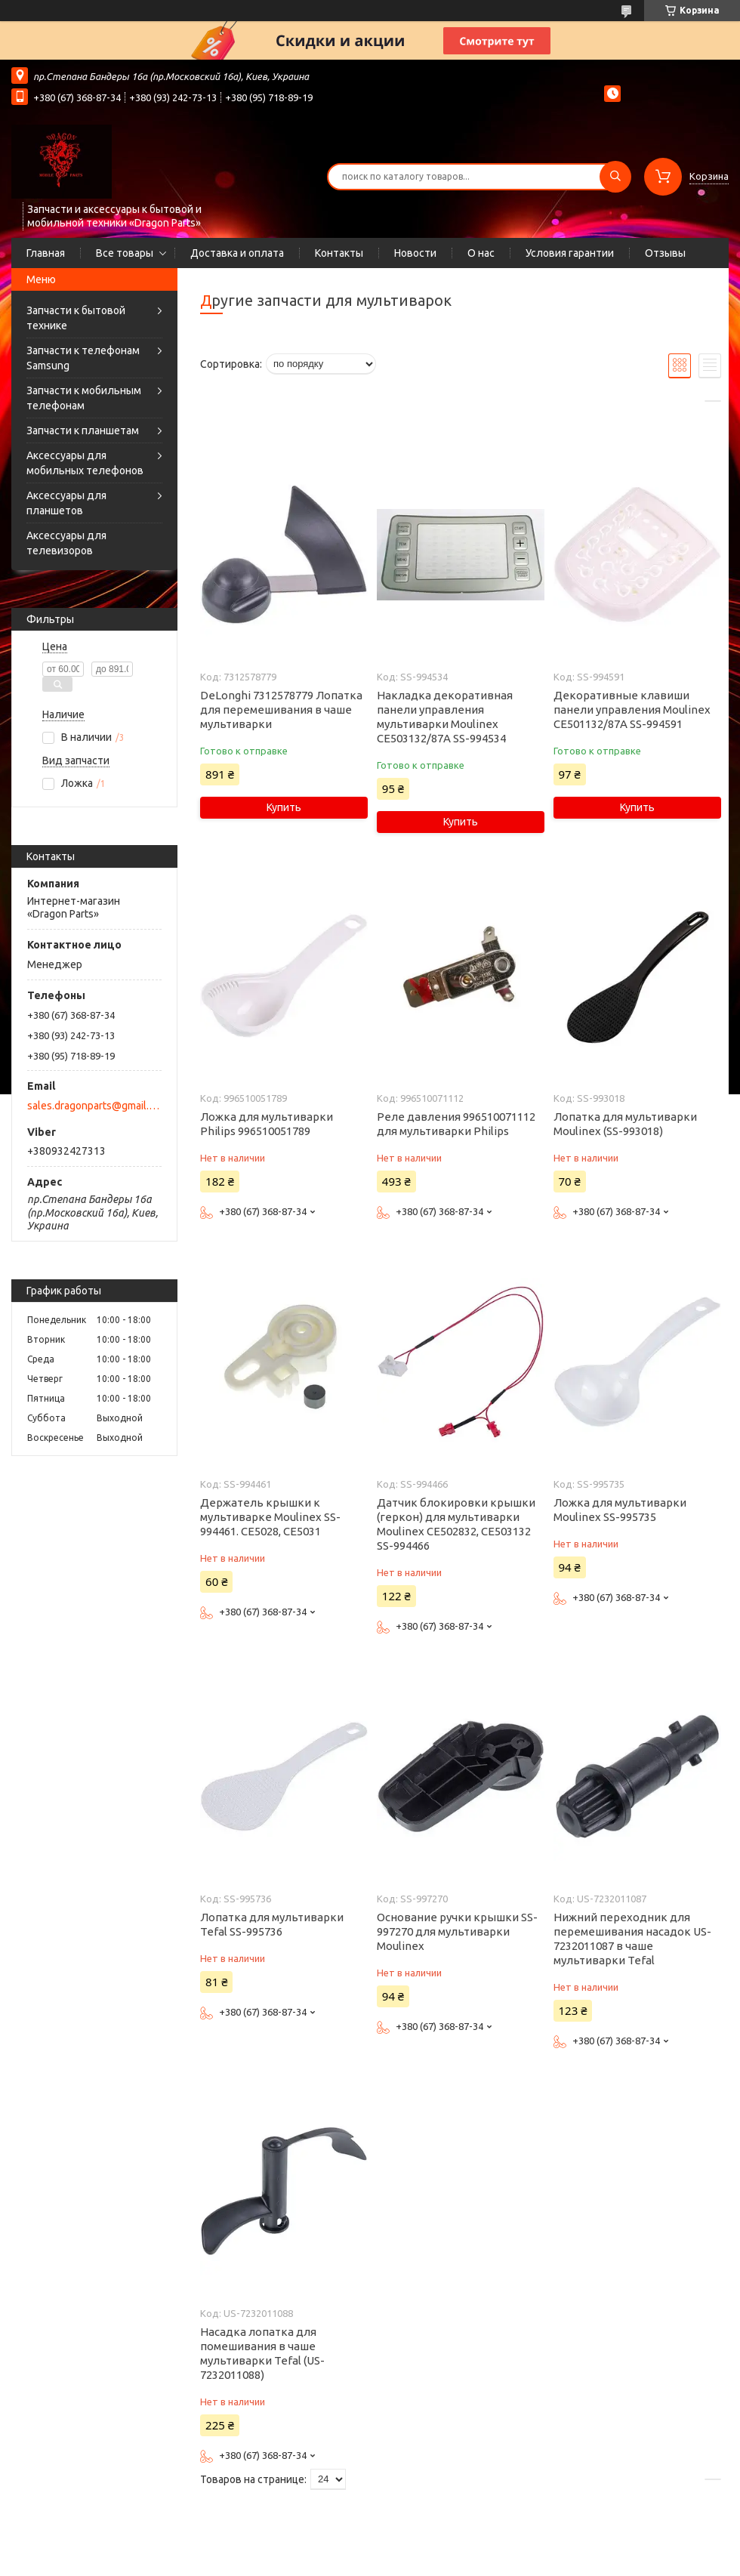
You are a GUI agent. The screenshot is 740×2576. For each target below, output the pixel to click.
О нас (481, 253)
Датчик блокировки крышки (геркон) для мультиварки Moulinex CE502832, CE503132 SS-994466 (456, 1524)
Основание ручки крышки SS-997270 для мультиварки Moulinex (457, 1931)
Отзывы (665, 253)
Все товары (124, 253)
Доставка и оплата (237, 253)
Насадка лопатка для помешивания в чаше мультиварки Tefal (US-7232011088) (262, 2353)
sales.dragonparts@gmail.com (93, 1106)
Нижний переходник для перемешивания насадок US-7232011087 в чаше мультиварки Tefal (632, 1939)
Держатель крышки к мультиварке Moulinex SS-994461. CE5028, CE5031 (270, 1517)
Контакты (339, 253)
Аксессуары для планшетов (66, 503)
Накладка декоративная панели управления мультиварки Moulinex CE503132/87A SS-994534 (445, 717)
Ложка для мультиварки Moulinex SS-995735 (619, 1509)
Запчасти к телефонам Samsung (83, 358)
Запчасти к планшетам (82, 430)
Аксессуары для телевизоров (66, 543)
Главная (45, 253)
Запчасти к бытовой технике (75, 318)
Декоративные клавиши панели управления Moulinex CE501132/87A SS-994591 (632, 709)
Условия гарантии (570, 253)
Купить (284, 807)
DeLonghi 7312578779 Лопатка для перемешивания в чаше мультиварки (281, 709)
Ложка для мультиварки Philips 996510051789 (266, 1123)
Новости (415, 253)
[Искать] (615, 177)
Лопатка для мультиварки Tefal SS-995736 (272, 1924)
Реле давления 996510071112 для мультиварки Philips (456, 1123)
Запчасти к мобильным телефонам (83, 398)
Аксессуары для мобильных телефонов (84, 463)
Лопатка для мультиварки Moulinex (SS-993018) (625, 1123)
